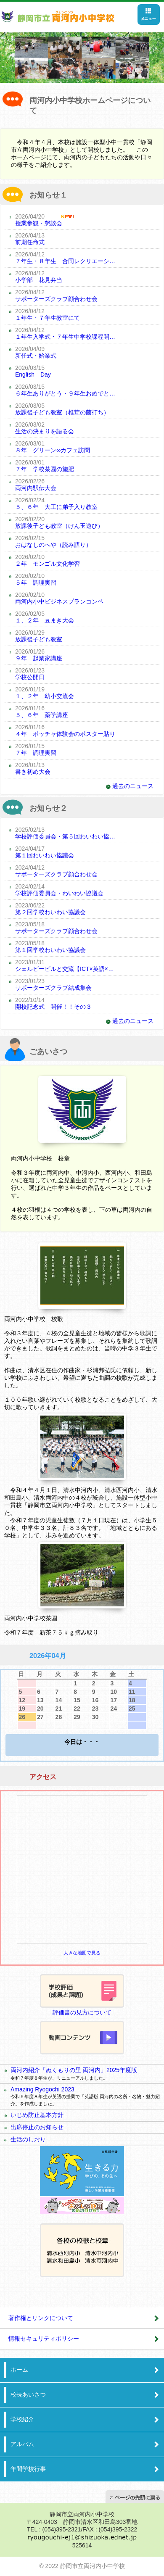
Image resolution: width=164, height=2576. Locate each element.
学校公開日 (30, 677)
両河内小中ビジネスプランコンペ (59, 601)
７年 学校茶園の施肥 (44, 469)
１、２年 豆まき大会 (44, 620)
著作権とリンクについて (40, 2318)
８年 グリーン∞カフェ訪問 (52, 450)
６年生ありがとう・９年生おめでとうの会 (65, 393)
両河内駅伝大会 (35, 488)
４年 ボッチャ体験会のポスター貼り (65, 733)
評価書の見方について (82, 2012)
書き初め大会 (32, 771)
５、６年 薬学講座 (41, 715)
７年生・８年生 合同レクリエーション (65, 261)
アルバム (22, 2444)
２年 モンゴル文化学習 (47, 563)
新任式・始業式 (35, 355)
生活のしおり (28, 2139)
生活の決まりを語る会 (44, 431)
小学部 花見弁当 (38, 280)
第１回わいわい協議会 (44, 855)
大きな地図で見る (82, 1952)
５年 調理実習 (35, 582)
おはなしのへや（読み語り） (53, 544)
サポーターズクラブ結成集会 (53, 987)
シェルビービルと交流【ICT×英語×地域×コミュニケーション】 (65, 968)
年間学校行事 (28, 2468)
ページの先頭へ (135, 2496)
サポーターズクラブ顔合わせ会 (56, 298)
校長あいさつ (28, 2394)
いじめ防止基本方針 (37, 2115)
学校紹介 (22, 2419)
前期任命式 (30, 242)
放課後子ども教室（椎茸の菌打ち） (62, 412)
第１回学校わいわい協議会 (50, 950)
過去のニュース (132, 786)
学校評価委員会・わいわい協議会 (59, 893)
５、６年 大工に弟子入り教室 (56, 507)
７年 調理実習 (35, 752)
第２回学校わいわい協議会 (50, 912)
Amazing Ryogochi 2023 (42, 2089)
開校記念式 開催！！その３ (53, 1006)
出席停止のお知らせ (37, 2127)
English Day (33, 374)
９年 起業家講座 (38, 658)
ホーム (19, 2369)
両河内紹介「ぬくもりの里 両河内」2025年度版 (74, 2070)
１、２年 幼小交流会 (44, 696)
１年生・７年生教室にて (47, 317)
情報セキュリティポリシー (43, 2338)
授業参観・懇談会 (38, 223)
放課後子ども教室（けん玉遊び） (59, 525)
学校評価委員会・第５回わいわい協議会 (65, 836)
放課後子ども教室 (38, 639)
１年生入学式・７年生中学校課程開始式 (65, 336)
